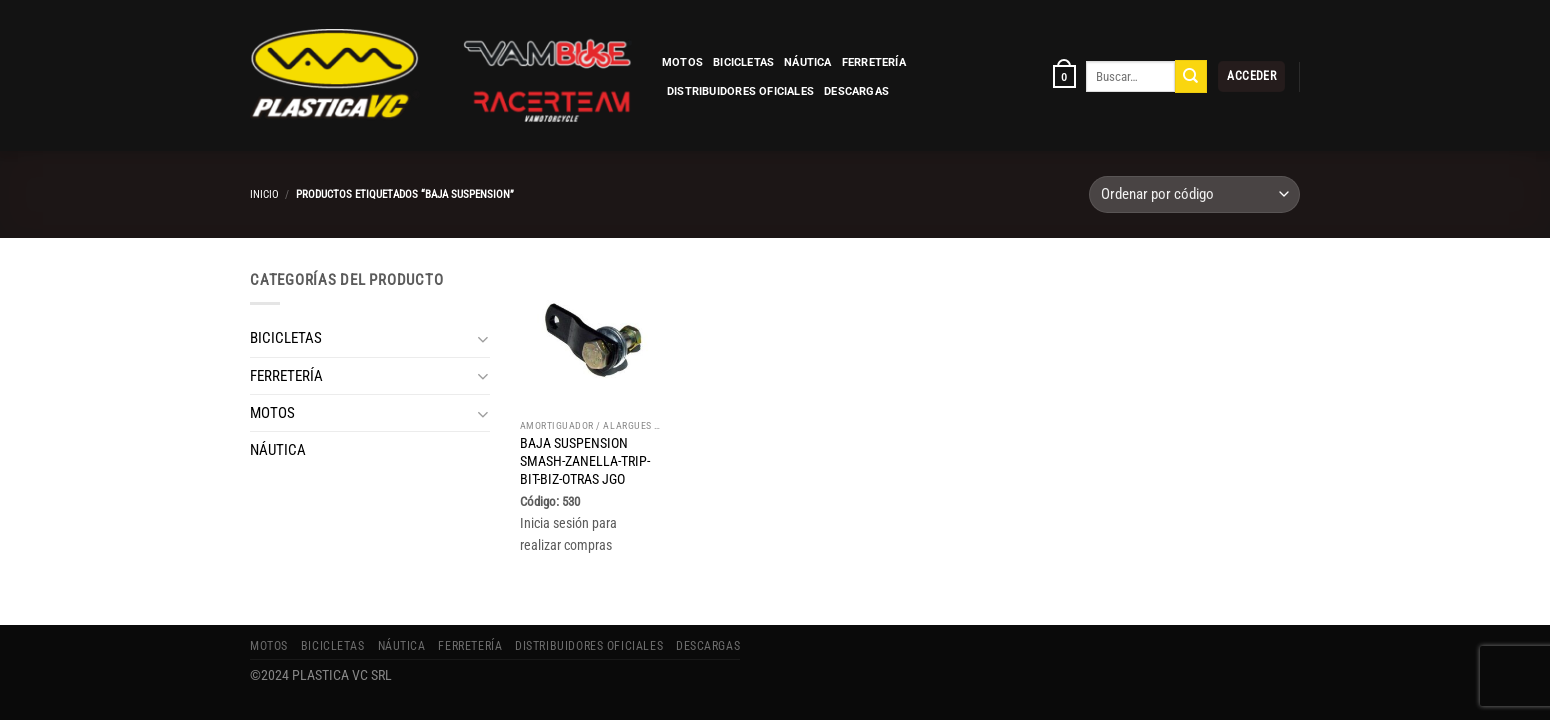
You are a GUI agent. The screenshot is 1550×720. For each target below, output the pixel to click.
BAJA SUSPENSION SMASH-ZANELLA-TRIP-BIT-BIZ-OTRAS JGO (585, 461)
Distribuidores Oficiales (740, 91)
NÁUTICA (808, 62)
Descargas (856, 91)
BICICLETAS (743, 62)
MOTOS (682, 62)
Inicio (264, 194)
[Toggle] (482, 338)
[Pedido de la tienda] (1194, 194)
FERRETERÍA (874, 62)
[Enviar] (1191, 76)
